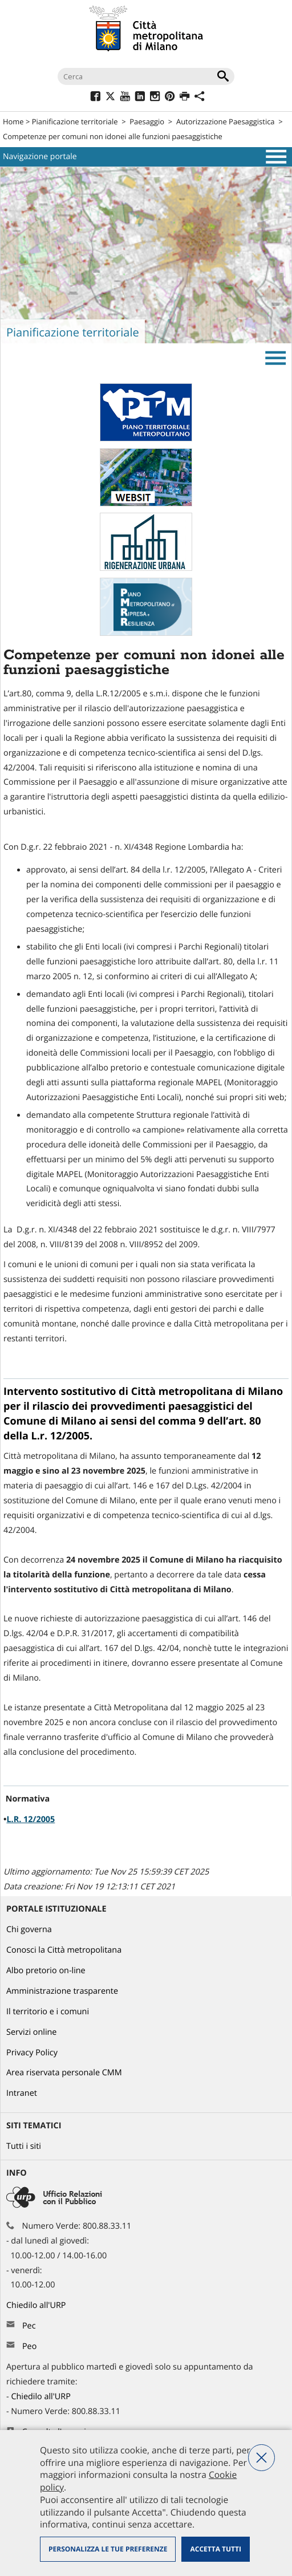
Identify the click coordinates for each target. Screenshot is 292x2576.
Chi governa (29, 1929)
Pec (29, 2326)
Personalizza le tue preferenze (107, 2549)
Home (13, 121)
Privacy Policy (32, 2052)
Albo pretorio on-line (46, 1970)
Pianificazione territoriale (75, 121)
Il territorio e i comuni (47, 2011)
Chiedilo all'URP (37, 2305)
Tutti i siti (23, 2146)
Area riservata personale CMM (64, 2072)
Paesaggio (146, 121)
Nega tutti (261, 2457)
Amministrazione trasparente (62, 1991)
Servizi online (31, 2032)
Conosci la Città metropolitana (63, 1950)
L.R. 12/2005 (30, 1819)
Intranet (21, 2093)
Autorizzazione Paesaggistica (225, 121)
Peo (29, 2346)
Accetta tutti (215, 2549)
